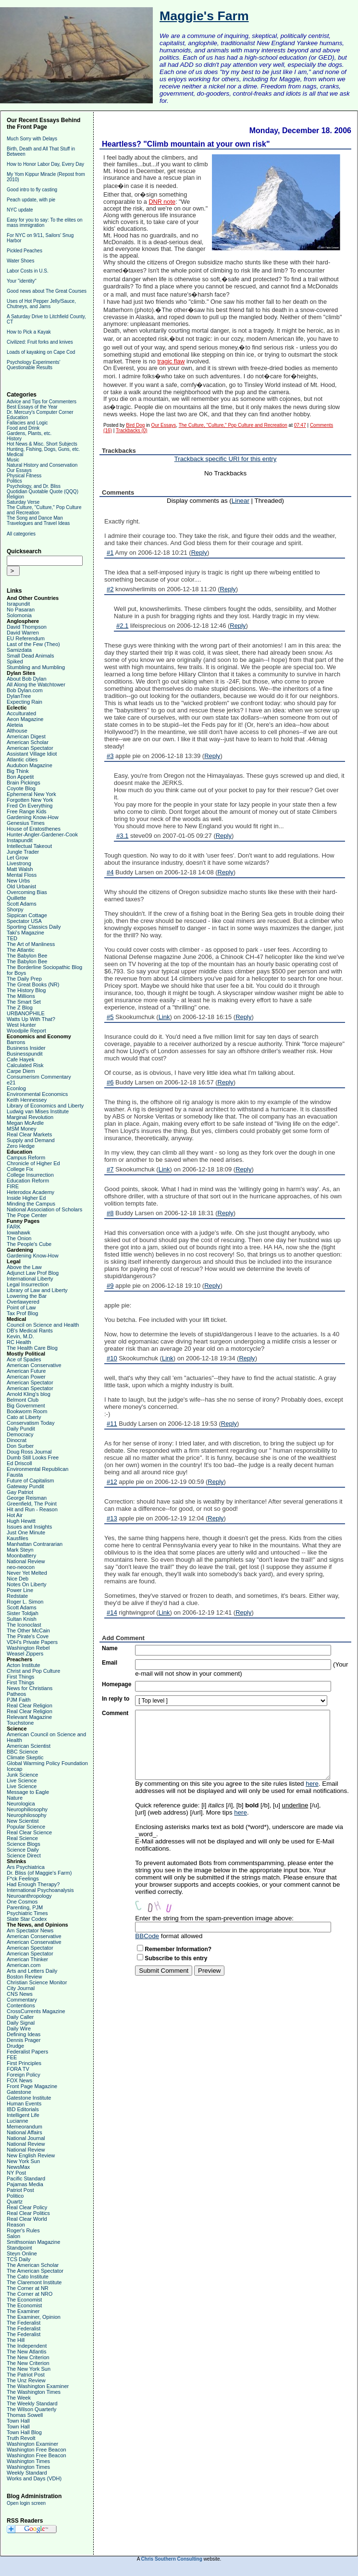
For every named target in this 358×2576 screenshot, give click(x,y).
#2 (110, 589)
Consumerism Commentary (39, 1077)
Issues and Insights (29, 1527)
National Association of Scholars (44, 1209)
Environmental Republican (37, 1469)
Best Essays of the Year (32, 407)
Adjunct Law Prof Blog (33, 1273)
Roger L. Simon (25, 1602)
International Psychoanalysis (40, 1890)
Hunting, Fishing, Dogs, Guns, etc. (43, 449)
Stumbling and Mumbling (36, 667)
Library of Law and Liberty (37, 1290)
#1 (110, 552)
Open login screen (26, 2503)
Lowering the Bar (27, 1296)
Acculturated (21, 713)
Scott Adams (22, 904)
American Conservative (34, 1365)
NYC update (20, 209)
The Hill (16, 2340)
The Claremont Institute (34, 2282)
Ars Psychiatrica (26, 1867)
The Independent (27, 2346)
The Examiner (23, 2311)
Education (17, 417)
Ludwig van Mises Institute (38, 1111)
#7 (110, 1169)
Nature (15, 1798)
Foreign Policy (23, 2075)
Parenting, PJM (25, 1907)
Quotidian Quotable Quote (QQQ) (42, 491)
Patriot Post (20, 2190)
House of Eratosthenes (34, 829)
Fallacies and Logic (27, 422)
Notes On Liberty (27, 1584)
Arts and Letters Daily (32, 1971)
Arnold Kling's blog (28, 1394)
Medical (15, 454)
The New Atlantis (27, 2351)
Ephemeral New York (31, 794)
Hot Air (15, 1515)
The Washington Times (34, 2392)
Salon (13, 2236)
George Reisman (27, 1498)
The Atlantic (20, 950)
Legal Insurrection (28, 1284)
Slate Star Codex (27, 1919)
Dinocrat (16, 1440)
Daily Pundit (21, 1428)
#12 (112, 1481)
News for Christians (29, 1688)
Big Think (18, 771)
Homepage (116, 1684)
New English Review (31, 2155)
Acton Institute (23, 1665)
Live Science (22, 1780)
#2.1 (122, 625)
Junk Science (22, 1775)
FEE (12, 2057)
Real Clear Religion (29, 1705)
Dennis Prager (23, 2040)
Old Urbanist (21, 886)
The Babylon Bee (27, 955)
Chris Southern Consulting (171, 2559)
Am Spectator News (30, 1930)
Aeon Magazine (25, 719)
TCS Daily (19, 2259)
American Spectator (30, 748)
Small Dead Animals (30, 656)
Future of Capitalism (30, 1480)
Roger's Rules (23, 2230)
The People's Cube (29, 1244)
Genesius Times (26, 823)
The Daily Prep (24, 979)
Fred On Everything (29, 806)
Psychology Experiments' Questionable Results (33, 365)
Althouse (17, 731)
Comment (115, 1713)
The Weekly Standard (32, 2403)
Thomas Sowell (25, 2415)
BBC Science (22, 1752)
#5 (110, 1016)
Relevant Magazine (29, 1717)
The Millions (21, 996)
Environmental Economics (37, 1094)
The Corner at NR (28, 2288)
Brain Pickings (23, 782)
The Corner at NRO (29, 2294)
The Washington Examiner (38, 2386)
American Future (26, 1371)
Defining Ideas (23, 2034)
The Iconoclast (24, 1625)
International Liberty (30, 1279)
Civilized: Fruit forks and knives (40, 342)
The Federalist (23, 2323)
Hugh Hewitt (21, 1521)
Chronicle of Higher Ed (33, 1163)
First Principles (24, 2063)
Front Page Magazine (32, 2086)
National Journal (26, 2138)
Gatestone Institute (29, 2098)
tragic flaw (171, 361)
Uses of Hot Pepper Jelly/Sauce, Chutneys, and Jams (41, 304)
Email (109, 1662)
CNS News (20, 1994)
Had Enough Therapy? (33, 1884)
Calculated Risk (25, 1065)
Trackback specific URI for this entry (225, 458)
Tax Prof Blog (22, 1313)
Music (13, 459)
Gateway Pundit (25, 1486)
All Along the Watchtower (36, 684)
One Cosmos (22, 1901)
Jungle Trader (23, 852)
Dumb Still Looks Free (33, 1457)
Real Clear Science (29, 1832)
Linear (240, 500)
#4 (110, 872)
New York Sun (23, 2161)
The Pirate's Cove (28, 1636)
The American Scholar (33, 2265)
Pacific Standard (26, 2178)
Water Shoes (20, 260)
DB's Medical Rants (30, 1330)
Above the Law (24, 1267)
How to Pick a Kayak (29, 332)
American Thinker (27, 1959)
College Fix (20, 1169)
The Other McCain (28, 1630)
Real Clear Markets (29, 1134)
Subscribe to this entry (176, 1958)
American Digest (26, 736)
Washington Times (28, 2461)
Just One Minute (26, 1532)
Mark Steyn (20, 1550)
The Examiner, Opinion (34, 2317)
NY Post (16, 2173)
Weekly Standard (27, 2473)
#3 (110, 755)
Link (164, 1016)
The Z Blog (20, 1007)
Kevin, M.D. (20, 1336)
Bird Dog (135, 425)
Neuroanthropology (29, 1896)
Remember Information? (178, 1949)
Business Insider (26, 1048)
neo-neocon (21, 1567)
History (14, 438)
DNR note (161, 202)
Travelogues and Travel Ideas (38, 523)
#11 (112, 1423)
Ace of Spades (24, 1359)
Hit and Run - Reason (32, 1509)
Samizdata (19, 650)
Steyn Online (22, 2253)
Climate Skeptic (25, 1757)
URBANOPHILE (26, 1013)
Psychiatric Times (27, 1913)
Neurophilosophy (27, 1815)
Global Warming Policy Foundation (47, 1763)
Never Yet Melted (27, 1573)
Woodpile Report (26, 1030)
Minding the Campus (31, 1204)
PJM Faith (19, 1700)
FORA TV (18, 2069)
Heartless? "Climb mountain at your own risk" (186, 144)
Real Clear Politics (28, 2213)
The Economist (24, 2299)
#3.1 (122, 835)
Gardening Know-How (33, 817)
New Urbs (18, 881)
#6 (110, 1082)
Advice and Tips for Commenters (41, 401)
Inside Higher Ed (26, 1198)
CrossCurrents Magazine (36, 2011)
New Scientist (23, 1821)
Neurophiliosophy (27, 1809)
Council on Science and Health (43, 1325)
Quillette (16, 898)
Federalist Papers (27, 2051)
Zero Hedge (21, 1146)
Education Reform (28, 1180)
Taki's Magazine (25, 932)
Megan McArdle (25, 1123)
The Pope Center (27, 1215)
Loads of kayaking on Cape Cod (41, 352)
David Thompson (27, 627)
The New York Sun (28, 2369)
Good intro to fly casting (32, 189)
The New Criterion (28, 2357)
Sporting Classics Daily (34, 927)
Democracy (20, 1434)
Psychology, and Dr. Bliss (34, 486)
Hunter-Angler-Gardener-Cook (42, 834)
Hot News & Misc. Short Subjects (42, 444)
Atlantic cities (22, 759)
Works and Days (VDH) (34, 2478)
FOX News (19, 2080)
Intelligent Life (23, 2115)
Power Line (20, 1590)
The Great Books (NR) (33, 984)
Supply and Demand (31, 1140)
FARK (14, 1227)
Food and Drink (23, 428)
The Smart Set (24, 1002)
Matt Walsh (20, 869)
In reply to (115, 1698)
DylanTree (19, 696)
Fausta (15, 1475)
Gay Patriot (20, 1492)
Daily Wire (19, 2028)
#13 (112, 1518)
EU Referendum (26, 638)
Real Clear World (27, 2219)
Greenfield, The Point (32, 1503)
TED (12, 938)
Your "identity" (22, 281)
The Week (19, 2398)
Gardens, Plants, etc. (29, 433)
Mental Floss (22, 875)
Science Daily (23, 1850)
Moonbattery (21, 1555)
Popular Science (26, 1826)
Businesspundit (25, 1054)
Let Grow (17, 857)
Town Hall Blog (24, 2432)
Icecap (14, 1769)
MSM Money (22, 1129)
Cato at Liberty (24, 1417)
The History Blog (26, 990)
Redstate (17, 1596)
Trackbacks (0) (132, 430)
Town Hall (18, 2421)
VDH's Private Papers (32, 1642)
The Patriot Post (26, 2374)
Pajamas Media (25, 2184)
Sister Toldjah (22, 1613)
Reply (199, 552)
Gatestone (19, 2092)
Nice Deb (17, 1578)
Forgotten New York (30, 800)
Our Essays (19, 470)
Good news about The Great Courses (46, 291)
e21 (11, 1082)
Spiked (15, 661)
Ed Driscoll (19, 1463)
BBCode (147, 1936)
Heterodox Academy (30, 1192)
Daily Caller (20, 2017)
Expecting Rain (24, 702)
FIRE (13, 1186)
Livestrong (19, 863)
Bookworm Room (27, 1411)
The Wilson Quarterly (31, 2409)
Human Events (24, 2103)
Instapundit (20, 840)
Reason (16, 2225)
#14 (112, 1612)
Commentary (22, 2000)
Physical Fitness (24, 475)
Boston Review (24, 1976)
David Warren (23, 632)
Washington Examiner (32, 2444)
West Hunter (21, 1025)
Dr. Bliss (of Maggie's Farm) (39, 1873)
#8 (110, 1213)
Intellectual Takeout (29, 846)
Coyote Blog (21, 788)
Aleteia (15, 725)
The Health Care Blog (32, 1348)
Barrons (16, 1042)
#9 (110, 1285)
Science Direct (24, 1855)
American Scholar (28, 742)
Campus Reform (26, 1157)
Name (110, 1648)
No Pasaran (21, 609)
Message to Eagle (28, 1792)
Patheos (16, 1694)
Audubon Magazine (29, 765)
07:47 (300, 425)
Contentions (21, 2005)
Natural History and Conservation (42, 465)
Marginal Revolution (30, 1117)
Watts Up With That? (31, 1019)
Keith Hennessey (27, 1100)
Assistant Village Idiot (32, 754)
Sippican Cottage (27, 915)
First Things (20, 1677)
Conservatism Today (30, 1423)
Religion (15, 496)
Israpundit (18, 604)
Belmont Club (22, 1400)
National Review (26, 1561)
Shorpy (15, 909)
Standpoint (19, 2248)
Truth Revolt (21, 2438)
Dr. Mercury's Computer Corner (40, 412)
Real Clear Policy (27, 2207)
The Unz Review (26, 2380)
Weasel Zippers (25, 1653)
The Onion (19, 1238)
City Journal (21, 1988)
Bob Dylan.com (25, 690)
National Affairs (24, 2132)
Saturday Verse (23, 502)
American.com (23, 1965)
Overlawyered (23, 1302)
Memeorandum (24, 2126)
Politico (15, 2196)
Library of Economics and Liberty (45, 1105)
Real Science (22, 1838)
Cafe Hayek (20, 1059)
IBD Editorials (23, 2109)
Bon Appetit (20, 777)
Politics (14, 481)
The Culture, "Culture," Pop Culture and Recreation (233, 425)
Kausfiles (17, 1538)
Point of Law (21, 1307)
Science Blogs (23, 1844)
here (312, 1783)
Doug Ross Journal (29, 1452)
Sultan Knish (22, 1619)
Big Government (26, 1405)
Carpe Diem (21, 1071)
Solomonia (19, 615)
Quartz (15, 2201)
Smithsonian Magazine (33, 2242)
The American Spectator (35, 2271)
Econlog (16, 1088)
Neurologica (21, 1803)
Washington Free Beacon (36, 2449)
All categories (21, 533)
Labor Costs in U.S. (28, 271)
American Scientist (28, 1746)
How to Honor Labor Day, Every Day (45, 164)
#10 (112, 1358)
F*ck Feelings (23, 1878)
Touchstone (20, 1723)
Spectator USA (24, 921)
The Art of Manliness (31, 944)
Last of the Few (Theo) (33, 644)
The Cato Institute (28, 2276)
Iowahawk (18, 1232)
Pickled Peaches (24, 250)
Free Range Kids (27, 811)
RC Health (19, 1342)
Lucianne (17, 2121)
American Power (26, 1377)
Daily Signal (21, 2023)
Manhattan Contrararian (34, 1544)
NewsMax (18, 2167)
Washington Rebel (28, 1648)
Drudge (15, 2046)
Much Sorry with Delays (32, 138)
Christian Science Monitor (37, 1982)
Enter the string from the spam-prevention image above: (214, 1918)
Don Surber (20, 1446)
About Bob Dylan (27, 679)
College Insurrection (30, 1175)
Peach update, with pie (31, 199)
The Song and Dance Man (35, 518)
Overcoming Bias (27, 892)
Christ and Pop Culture (33, 1671)
